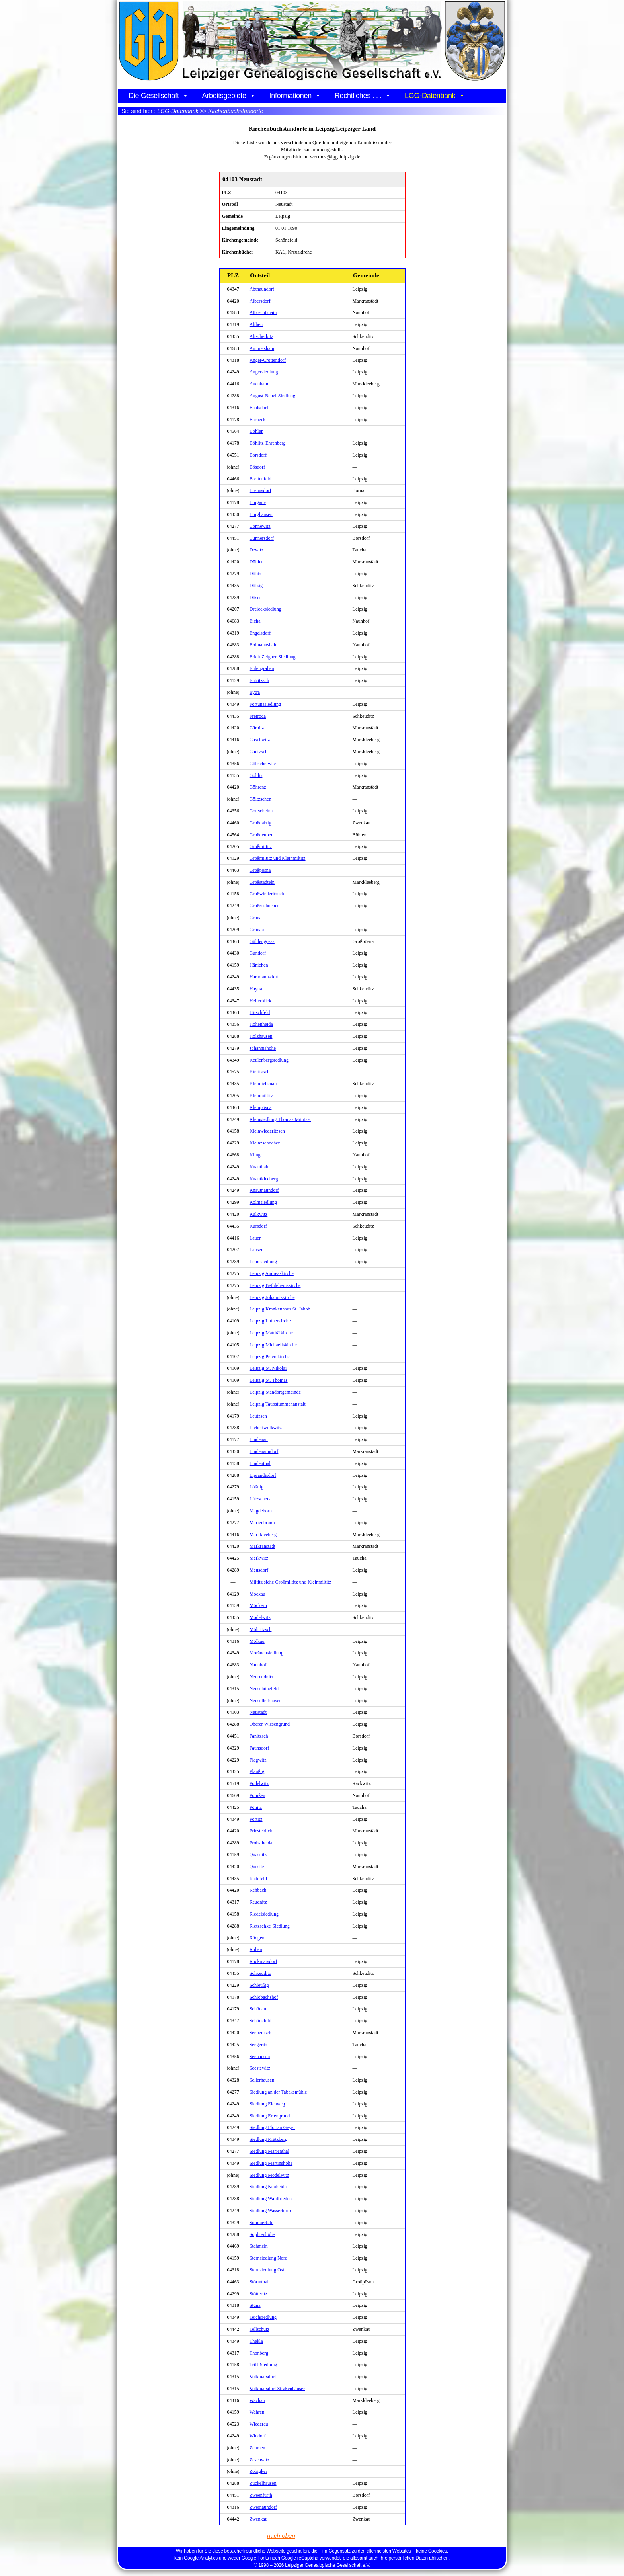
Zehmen (257, 2448)
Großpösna (260, 870)
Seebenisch (260, 2032)
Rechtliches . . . (363, 95)
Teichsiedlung (263, 2317)
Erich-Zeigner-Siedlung (273, 657)
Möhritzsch (261, 1629)
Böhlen (256, 431)
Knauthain (260, 1167)
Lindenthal (260, 1463)
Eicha (255, 621)
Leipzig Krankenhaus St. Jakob (280, 1309)
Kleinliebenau (263, 1083)
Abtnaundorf (262, 289)
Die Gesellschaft (158, 95)
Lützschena (261, 1499)
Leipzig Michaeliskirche (273, 1345)
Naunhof (258, 1665)
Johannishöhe (263, 1048)
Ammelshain (262, 348)
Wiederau (259, 2424)
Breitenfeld (260, 479)
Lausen (256, 1249)
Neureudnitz (261, 1677)
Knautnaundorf (264, 1190)
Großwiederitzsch (267, 893)
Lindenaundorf (264, 1451)
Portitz (256, 1819)
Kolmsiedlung (263, 1202)
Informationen (295, 95)
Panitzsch (259, 1736)
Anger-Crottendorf (268, 360)
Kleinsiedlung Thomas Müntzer (280, 1119)
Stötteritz (258, 2294)
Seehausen (260, 2056)
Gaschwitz (260, 739)
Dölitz (256, 573)
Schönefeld (260, 2020)
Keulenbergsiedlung (269, 1060)
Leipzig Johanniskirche (272, 1297)
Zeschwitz (259, 2460)
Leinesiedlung (263, 1261)
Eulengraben (262, 668)
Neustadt (258, 1712)
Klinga (256, 1155)
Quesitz (257, 1866)
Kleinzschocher (265, 1143)
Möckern (258, 1605)
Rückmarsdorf (263, 1961)
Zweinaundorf (263, 2507)
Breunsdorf (260, 490)
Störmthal (259, 2282)
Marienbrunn (262, 1522)
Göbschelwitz (263, 763)
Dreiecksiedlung (265, 609)
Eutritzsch (259, 680)
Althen (256, 324)
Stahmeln (259, 2246)
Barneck (258, 419)
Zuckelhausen (263, 2483)
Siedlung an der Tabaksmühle (278, 2092)
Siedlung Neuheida (268, 2186)
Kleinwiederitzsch (267, 1131)
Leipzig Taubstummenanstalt (278, 1404)
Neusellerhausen (266, 1700)
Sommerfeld (261, 2222)
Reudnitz (258, 1902)
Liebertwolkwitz (266, 1427)
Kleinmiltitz (261, 1095)
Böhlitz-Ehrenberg (268, 443)
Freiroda (258, 716)
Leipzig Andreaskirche (272, 1273)
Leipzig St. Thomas (269, 1380)
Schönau (258, 2009)
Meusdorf (259, 1570)
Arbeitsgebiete (228, 95)
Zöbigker (258, 2471)
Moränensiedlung (266, 1653)
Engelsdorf (260, 633)
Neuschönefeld (264, 1688)
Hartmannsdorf (264, 977)
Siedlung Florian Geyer (272, 2127)
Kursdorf (258, 1226)
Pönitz (256, 1807)
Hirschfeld (260, 1012)
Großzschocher (264, 905)
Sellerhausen (262, 2080)
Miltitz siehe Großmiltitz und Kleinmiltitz (291, 1582)
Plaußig (257, 1771)
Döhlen (257, 561)
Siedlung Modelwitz (269, 2175)
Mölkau (257, 1641)
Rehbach (258, 1890)
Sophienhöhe (262, 2234)
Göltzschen (260, 799)
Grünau (257, 929)
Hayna (256, 989)
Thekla (256, 2341)
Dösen (256, 597)
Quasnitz (258, 1854)
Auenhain (259, 384)
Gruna (256, 917)
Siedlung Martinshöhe (271, 2163)
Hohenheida (261, 1024)
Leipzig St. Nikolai (268, 1368)
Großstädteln (262, 882)
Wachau (257, 2400)
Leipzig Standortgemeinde (275, 1392)
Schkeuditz (260, 1973)
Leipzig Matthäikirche (271, 1333)
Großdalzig (260, 823)
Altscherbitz (261, 336)
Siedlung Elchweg (267, 2104)
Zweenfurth (261, 2495)
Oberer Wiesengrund (270, 1724)
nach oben (281, 2535)
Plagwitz (258, 1760)
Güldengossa (262, 941)
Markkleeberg (263, 1534)
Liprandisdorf (263, 1475)
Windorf (258, 2436)
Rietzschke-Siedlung (270, 1926)
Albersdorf (260, 301)
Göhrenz (258, 787)
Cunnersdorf (262, 538)
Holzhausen (261, 1036)
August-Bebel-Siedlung (272, 395)
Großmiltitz (261, 846)
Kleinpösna (261, 1107)
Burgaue (258, 502)
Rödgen (257, 1938)
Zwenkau (258, 2519)
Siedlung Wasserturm (270, 2210)
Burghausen (261, 514)
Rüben (256, 1949)
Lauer (255, 1238)
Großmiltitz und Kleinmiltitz (278, 858)
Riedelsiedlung (264, 1914)
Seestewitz (260, 2068)
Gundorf (258, 953)
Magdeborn (261, 1511)
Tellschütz (259, 2329)
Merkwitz (259, 1558)
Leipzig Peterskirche (270, 1356)
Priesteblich (261, 1831)
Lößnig (256, 1487)
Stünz (255, 2305)
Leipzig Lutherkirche (270, 1321)
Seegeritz (259, 2044)
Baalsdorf (259, 407)
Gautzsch (258, 751)
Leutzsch (258, 1416)
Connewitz (260, 526)
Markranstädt (262, 1546)
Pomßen (257, 1795)
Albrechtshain (263, 312)
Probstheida (261, 1843)
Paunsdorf (259, 1748)
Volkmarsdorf (263, 2376)
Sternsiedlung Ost (267, 2270)
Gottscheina (261, 811)
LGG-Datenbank (435, 95)
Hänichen (259, 965)
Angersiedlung (264, 372)
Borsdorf (258, 455)
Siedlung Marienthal (269, 2151)
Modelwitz (260, 1617)
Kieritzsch (259, 1071)
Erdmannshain (264, 645)
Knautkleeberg (264, 1179)
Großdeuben (261, 835)
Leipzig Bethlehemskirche (275, 1285)
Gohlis (256, 775)
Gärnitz (257, 727)
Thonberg (259, 2353)
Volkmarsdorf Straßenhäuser (277, 2388)
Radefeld (258, 1878)
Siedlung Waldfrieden (271, 2198)
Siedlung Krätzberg (268, 2139)
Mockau (257, 1594)
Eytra (255, 692)
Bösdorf (257, 467)
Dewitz (256, 550)
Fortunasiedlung (265, 704)
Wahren (257, 2412)
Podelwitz (259, 1783)
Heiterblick (260, 1001)
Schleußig (259, 1985)
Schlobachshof (264, 1997)
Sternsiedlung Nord (268, 2258)
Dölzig (256, 585)
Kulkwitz (258, 1214)
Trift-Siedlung (263, 2364)
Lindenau (259, 1439)
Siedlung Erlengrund (270, 2116)
